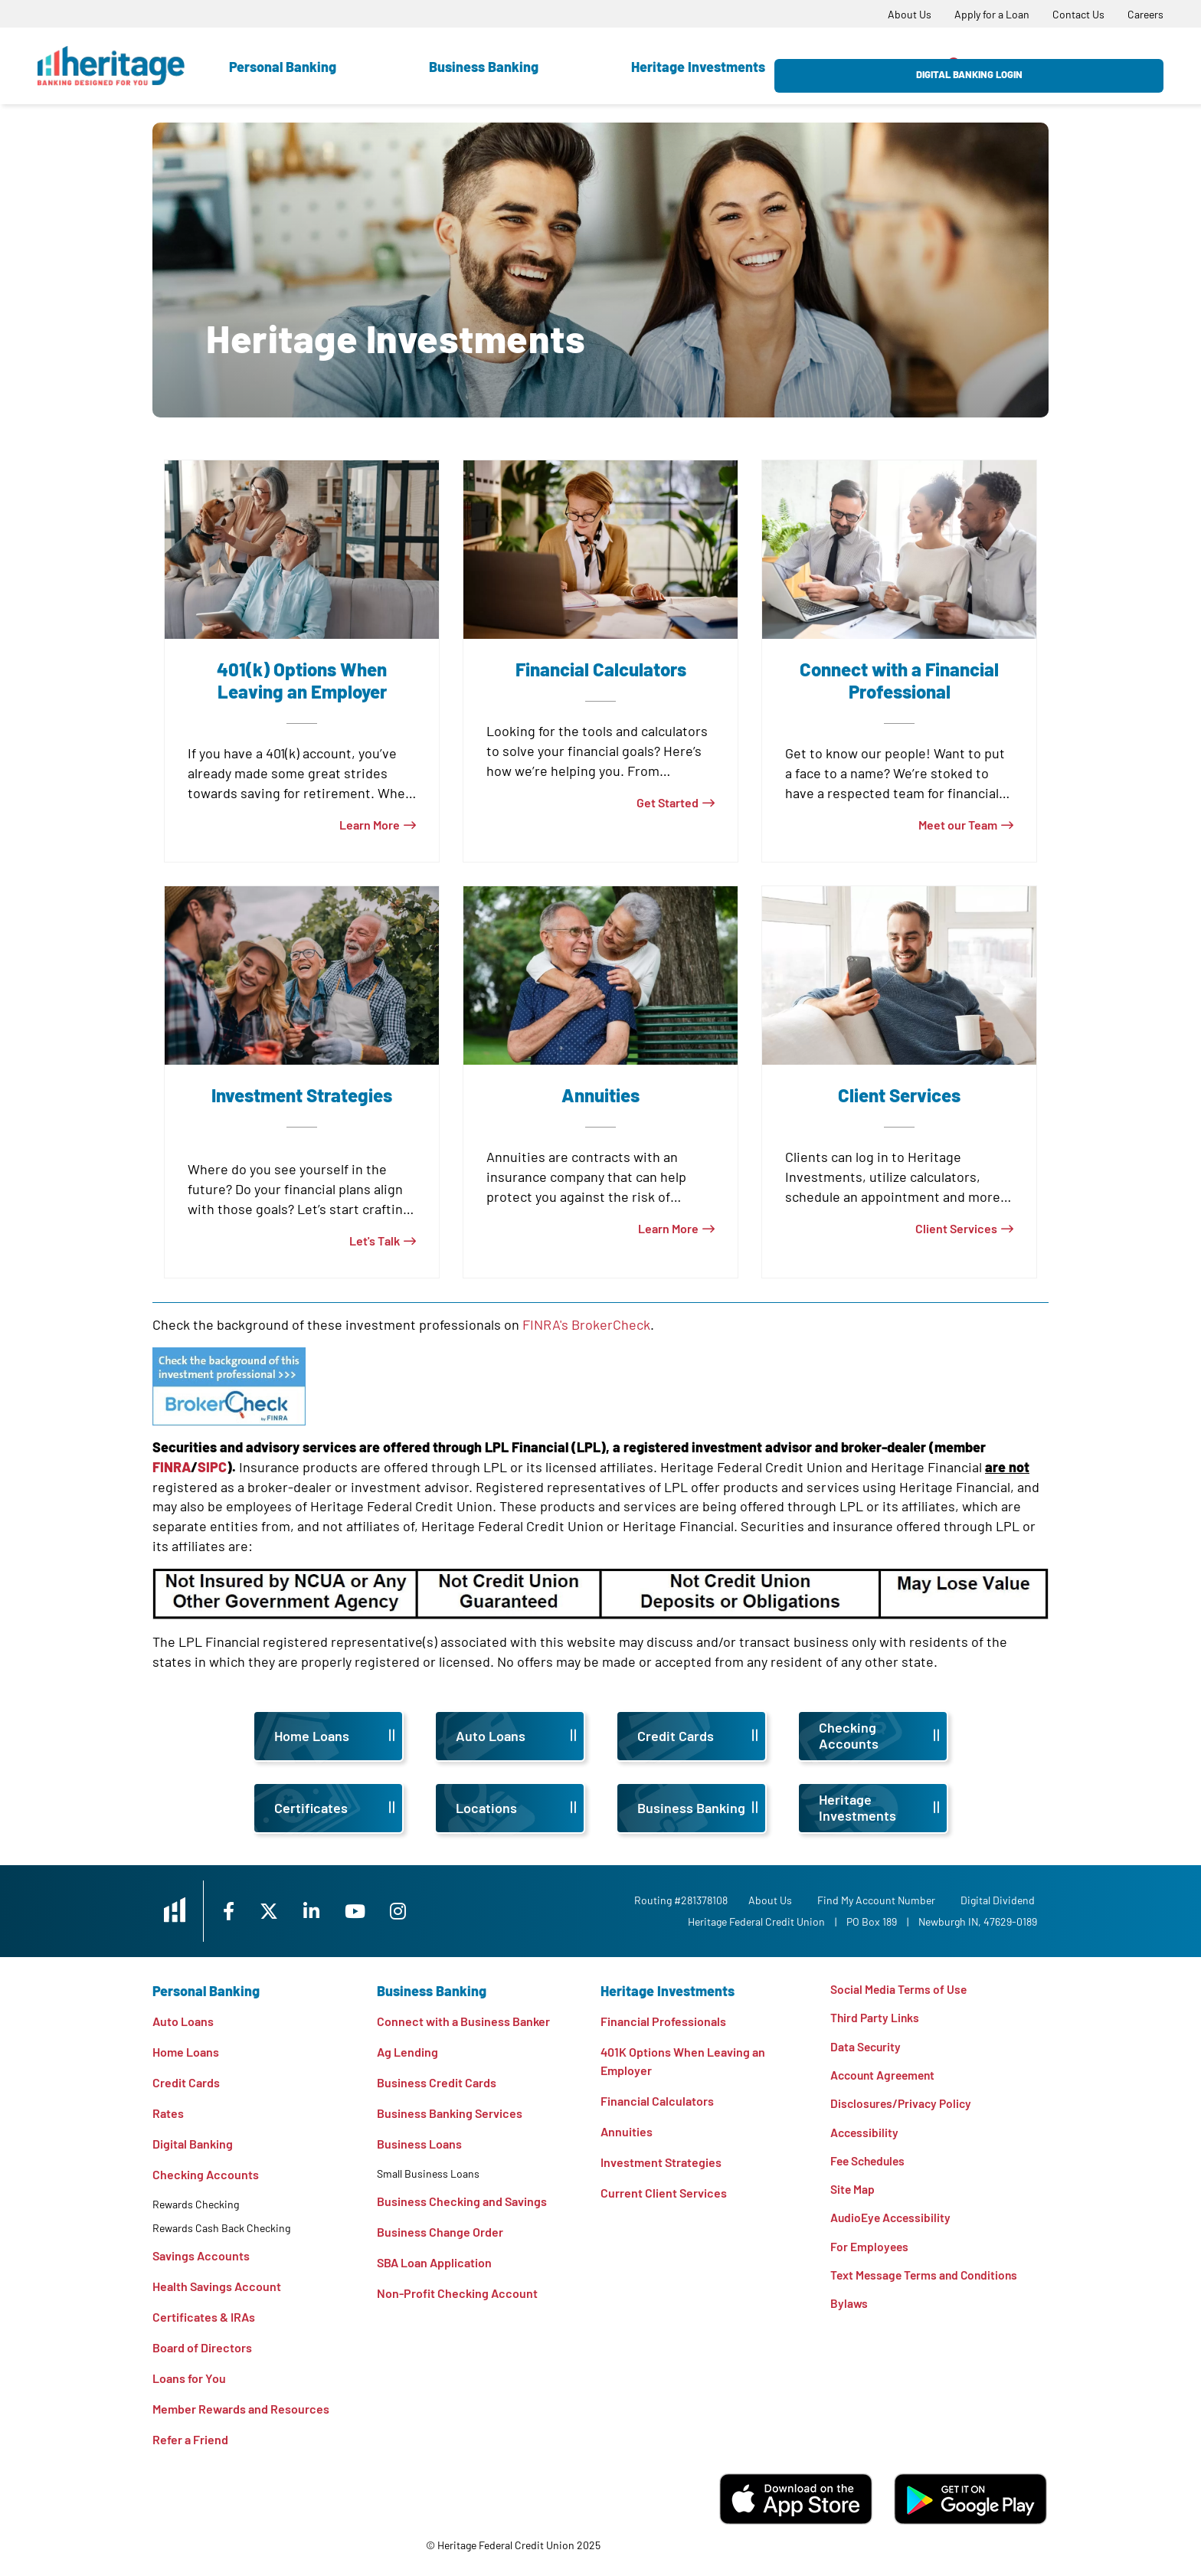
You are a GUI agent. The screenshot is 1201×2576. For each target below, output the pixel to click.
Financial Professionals (663, 2021)
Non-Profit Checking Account (457, 2293)
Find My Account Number (879, 1900)
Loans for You (189, 2378)
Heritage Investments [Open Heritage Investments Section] (698, 66)
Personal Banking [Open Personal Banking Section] (282, 66)
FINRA (171, 1466)
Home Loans (185, 2051)
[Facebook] (239, 1911)
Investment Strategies (661, 2162)
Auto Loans (183, 2021)
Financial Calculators (657, 2100)
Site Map (852, 2192)
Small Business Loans (428, 2173)
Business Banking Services (449, 2113)
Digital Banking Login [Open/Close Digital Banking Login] (1079, 66)
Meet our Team (957, 824)
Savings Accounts (201, 2255)
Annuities (626, 2131)
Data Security (866, 2047)
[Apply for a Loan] (991, 14)
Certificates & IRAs (203, 2316)
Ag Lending (407, 2051)
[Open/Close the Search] (955, 65)
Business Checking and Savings (462, 2201)
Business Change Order (440, 2231)
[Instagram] (414, 1911)
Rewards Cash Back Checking (221, 2227)
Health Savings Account (216, 2286)
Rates (168, 2113)
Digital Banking (192, 2143)
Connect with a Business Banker (463, 2021)
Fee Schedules (870, 2163)
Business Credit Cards (436, 2082)
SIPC (212, 1466)
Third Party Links (875, 2018)
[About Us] (909, 14)
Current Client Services (663, 2192)
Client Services (956, 1228)
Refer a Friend (190, 2439)
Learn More (369, 824)
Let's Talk (374, 1240)
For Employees (870, 2251)
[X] (281, 1911)
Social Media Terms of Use (900, 1989)
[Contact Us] (1078, 14)
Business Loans (419, 2143)
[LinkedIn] (325, 1911)
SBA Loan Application (434, 2262)
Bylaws (849, 2309)
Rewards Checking (195, 2204)
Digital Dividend (1000, 1900)
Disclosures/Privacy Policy (903, 2105)
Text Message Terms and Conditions (926, 2280)
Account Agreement (885, 2076)
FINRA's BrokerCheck (586, 1324)
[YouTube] (370, 1911)
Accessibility (865, 2134)
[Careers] (1145, 14)
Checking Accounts (205, 2174)
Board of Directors (202, 2347)
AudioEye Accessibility (892, 2221)
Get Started (667, 802)
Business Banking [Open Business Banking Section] (483, 66)
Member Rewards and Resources (240, 2408)
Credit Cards (186, 2082)
